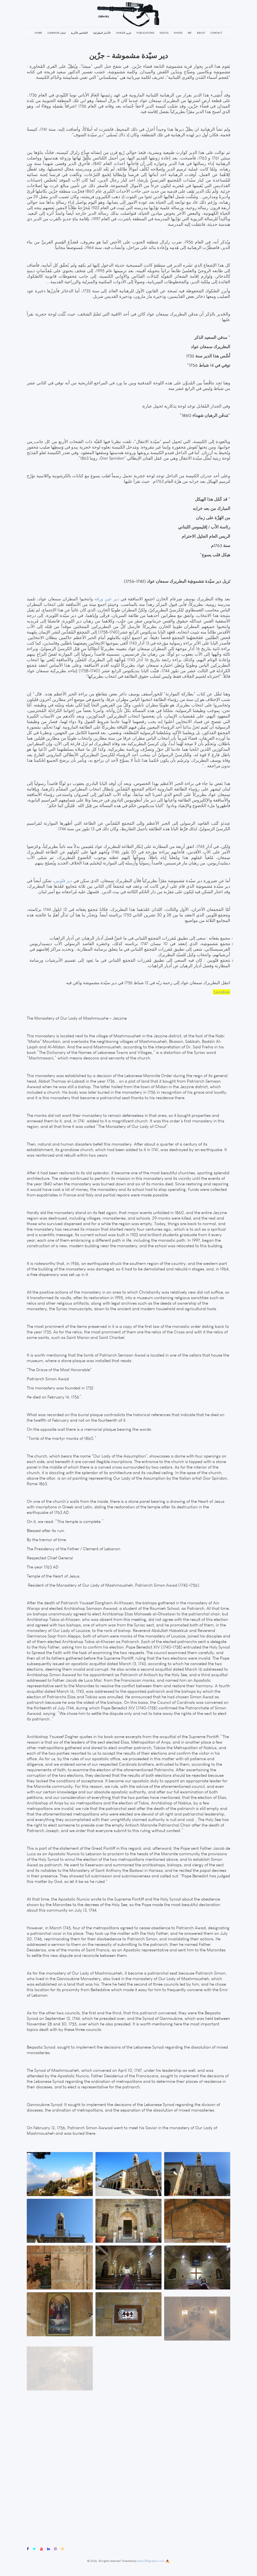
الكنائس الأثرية (79, 32)
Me (190, 32)
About (201, 32)
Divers (178, 32)
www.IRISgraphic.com (151, 2561)
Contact (216, 32)
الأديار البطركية (102, 32)
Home (38, 32)
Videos (164, 32)
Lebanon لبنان (56, 32)
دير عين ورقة (106, 598)
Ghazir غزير (123, 32)
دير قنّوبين (63, 880)
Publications (145, 32)
